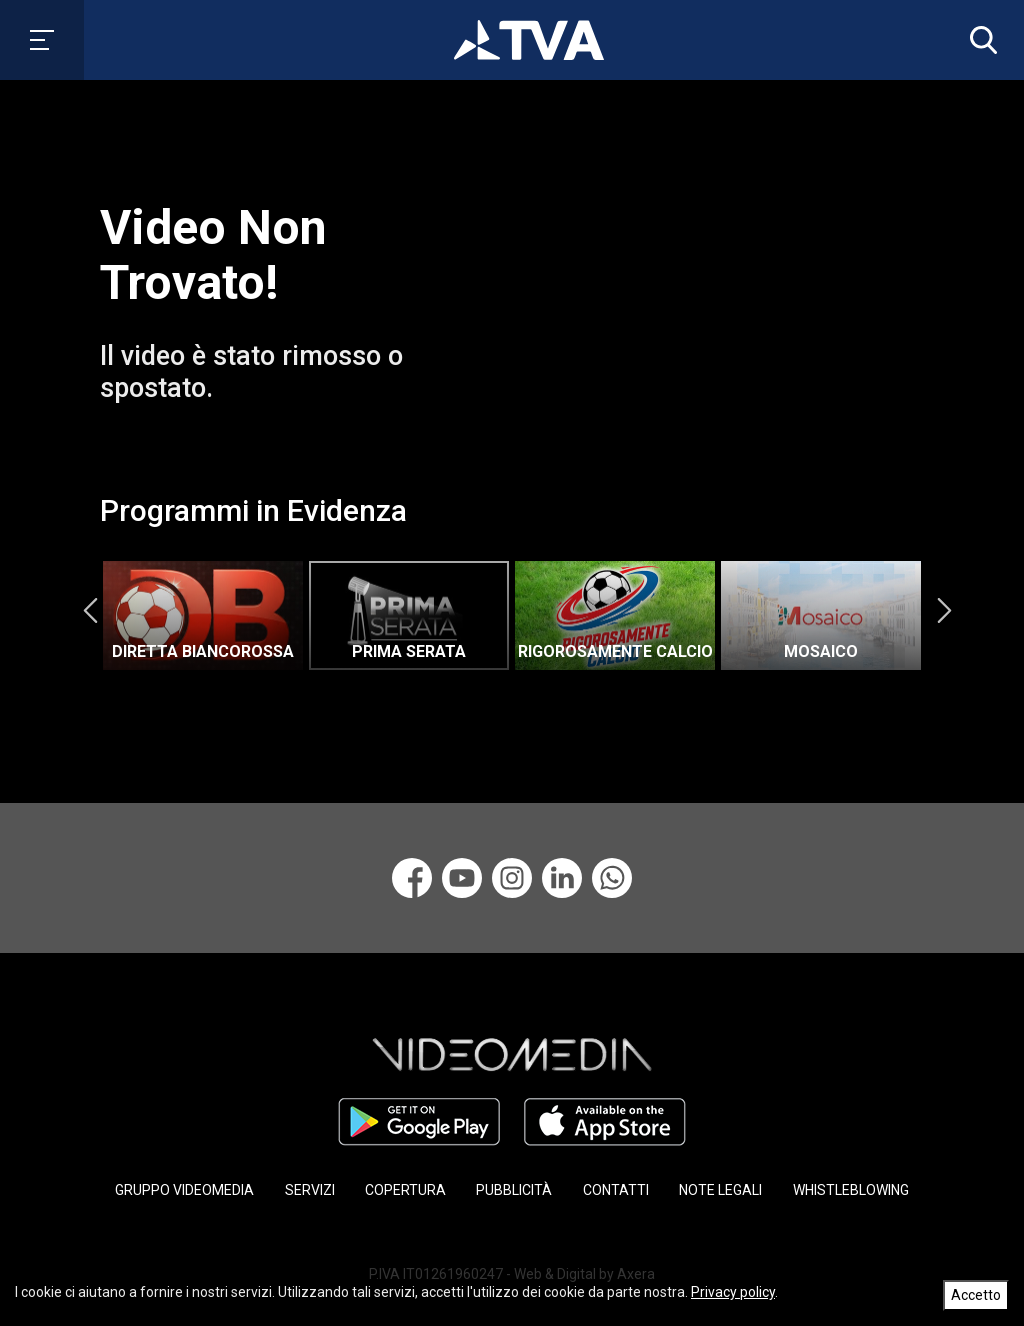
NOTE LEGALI (720, 1190)
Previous (90, 610)
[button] (979, 40)
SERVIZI (310, 1190)
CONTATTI (616, 1190)
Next (944, 610)
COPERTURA (405, 1190)
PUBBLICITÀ (514, 1190)
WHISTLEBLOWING (851, 1190)
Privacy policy (733, 1292)
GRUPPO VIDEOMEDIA (184, 1190)
